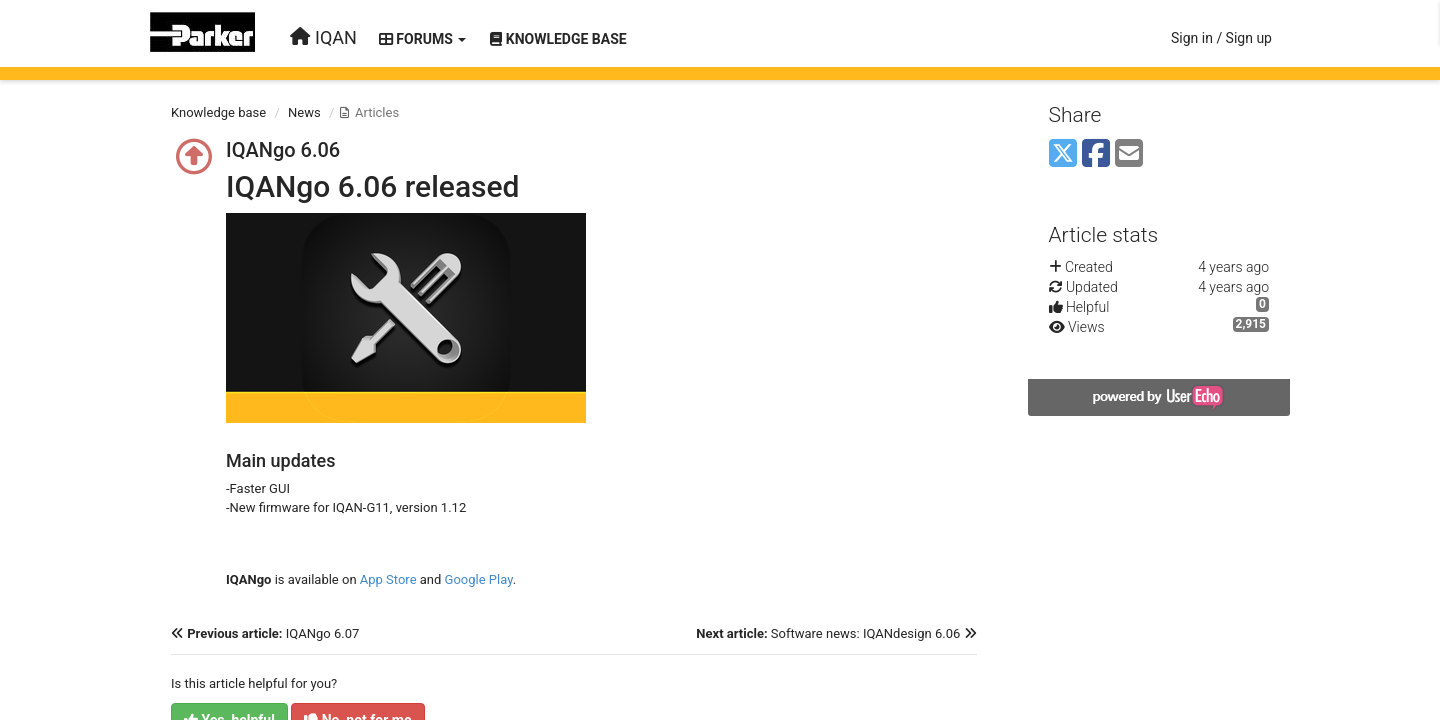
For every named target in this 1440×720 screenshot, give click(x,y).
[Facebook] (1096, 154)
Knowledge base (218, 112)
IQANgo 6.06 (283, 150)
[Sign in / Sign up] (1221, 38)
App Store (387, 579)
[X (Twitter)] (1063, 154)
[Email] (1129, 154)
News (304, 112)
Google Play (479, 579)
